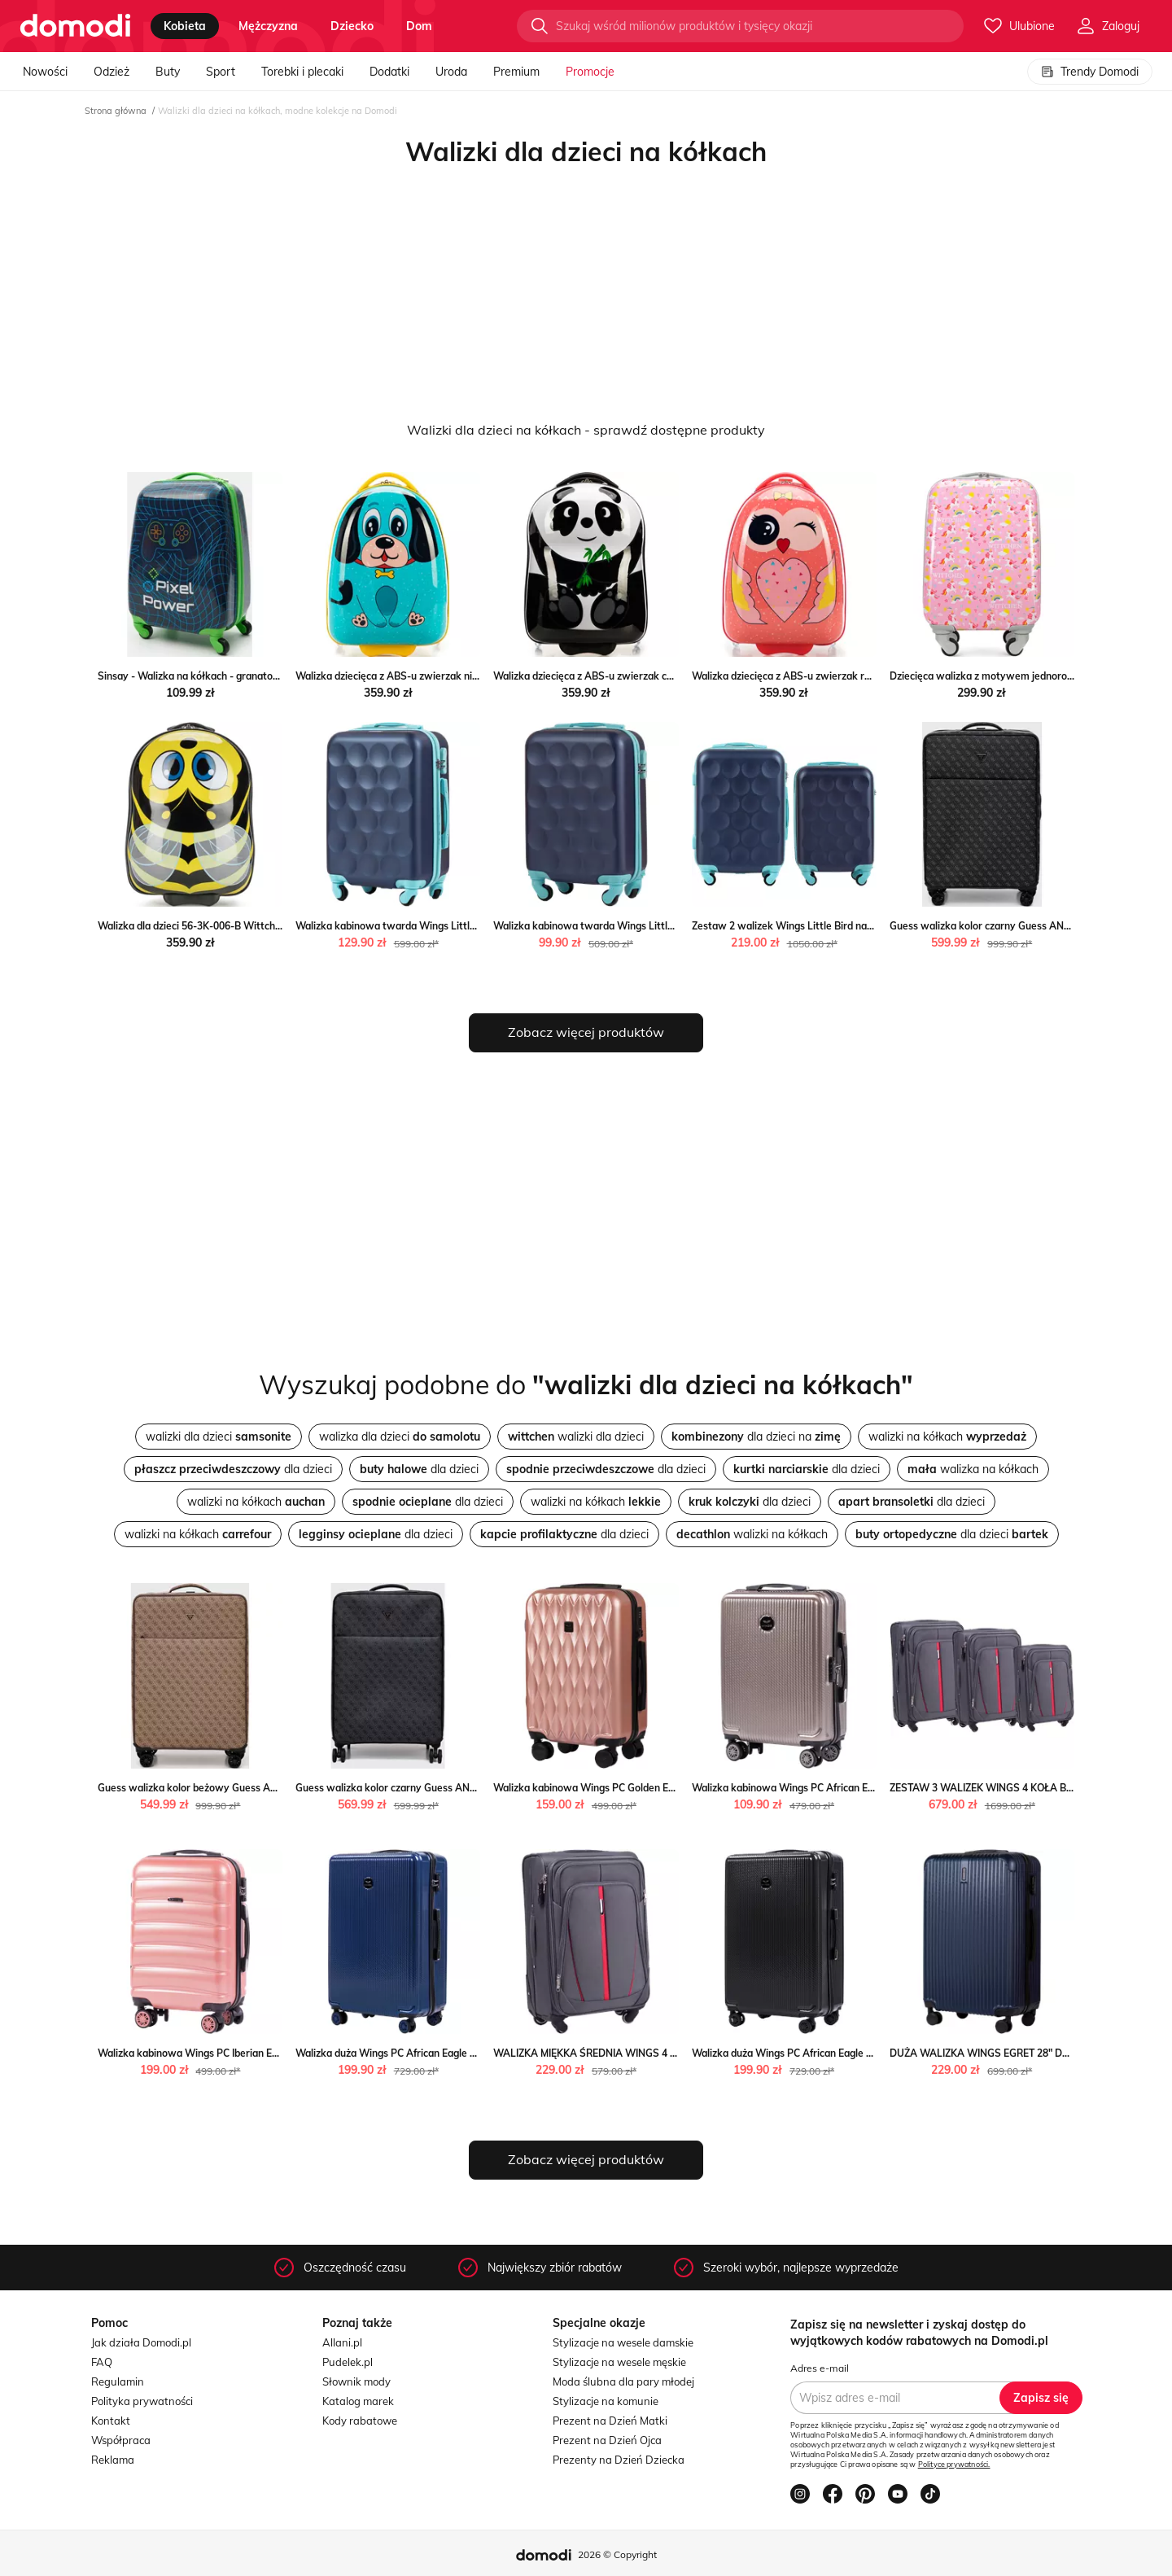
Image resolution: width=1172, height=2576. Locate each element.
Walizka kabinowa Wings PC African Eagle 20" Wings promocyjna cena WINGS (873, 1788)
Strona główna (115, 110)
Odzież (111, 71)
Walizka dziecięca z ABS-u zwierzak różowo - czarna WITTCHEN (840, 676)
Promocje (590, 71)
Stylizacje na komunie (605, 2401)
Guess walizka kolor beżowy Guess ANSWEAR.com (217, 1788)
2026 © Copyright (617, 2554)
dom (419, 26)
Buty (167, 71)
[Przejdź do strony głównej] (75, 26)
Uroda (451, 71)
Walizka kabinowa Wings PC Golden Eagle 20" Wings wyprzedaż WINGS (660, 1788)
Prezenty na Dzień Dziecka (618, 2459)
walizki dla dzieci (218, 1436)
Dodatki (389, 71)
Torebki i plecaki (302, 71)
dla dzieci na (756, 1436)
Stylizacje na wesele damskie (623, 2342)
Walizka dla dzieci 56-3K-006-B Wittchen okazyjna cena (226, 926)
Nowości (45, 71)
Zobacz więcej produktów (586, 1032)
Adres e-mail (819, 2368)
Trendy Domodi (1090, 71)
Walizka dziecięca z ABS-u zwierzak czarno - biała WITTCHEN (635, 676)
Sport (220, 71)
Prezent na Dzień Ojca (607, 2440)
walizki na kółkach (947, 1436)
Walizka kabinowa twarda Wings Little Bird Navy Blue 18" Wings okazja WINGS (678, 926)
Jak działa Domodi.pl (141, 2342)
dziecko (352, 26)
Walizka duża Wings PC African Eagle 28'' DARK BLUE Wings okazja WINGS (470, 2053)
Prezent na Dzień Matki (610, 2420)
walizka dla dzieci (399, 1436)
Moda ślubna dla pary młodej (623, 2381)
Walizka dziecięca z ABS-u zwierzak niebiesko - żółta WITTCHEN (444, 676)
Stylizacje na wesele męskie (619, 2361)
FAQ (101, 2361)
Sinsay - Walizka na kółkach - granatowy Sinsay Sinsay (226, 676)
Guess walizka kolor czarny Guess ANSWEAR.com (1006, 926)
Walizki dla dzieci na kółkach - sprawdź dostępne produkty (586, 430)
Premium (516, 71)
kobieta (185, 26)
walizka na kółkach (973, 1469)
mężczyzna (268, 26)
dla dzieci (233, 1469)
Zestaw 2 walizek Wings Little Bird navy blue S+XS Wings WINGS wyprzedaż (871, 926)
